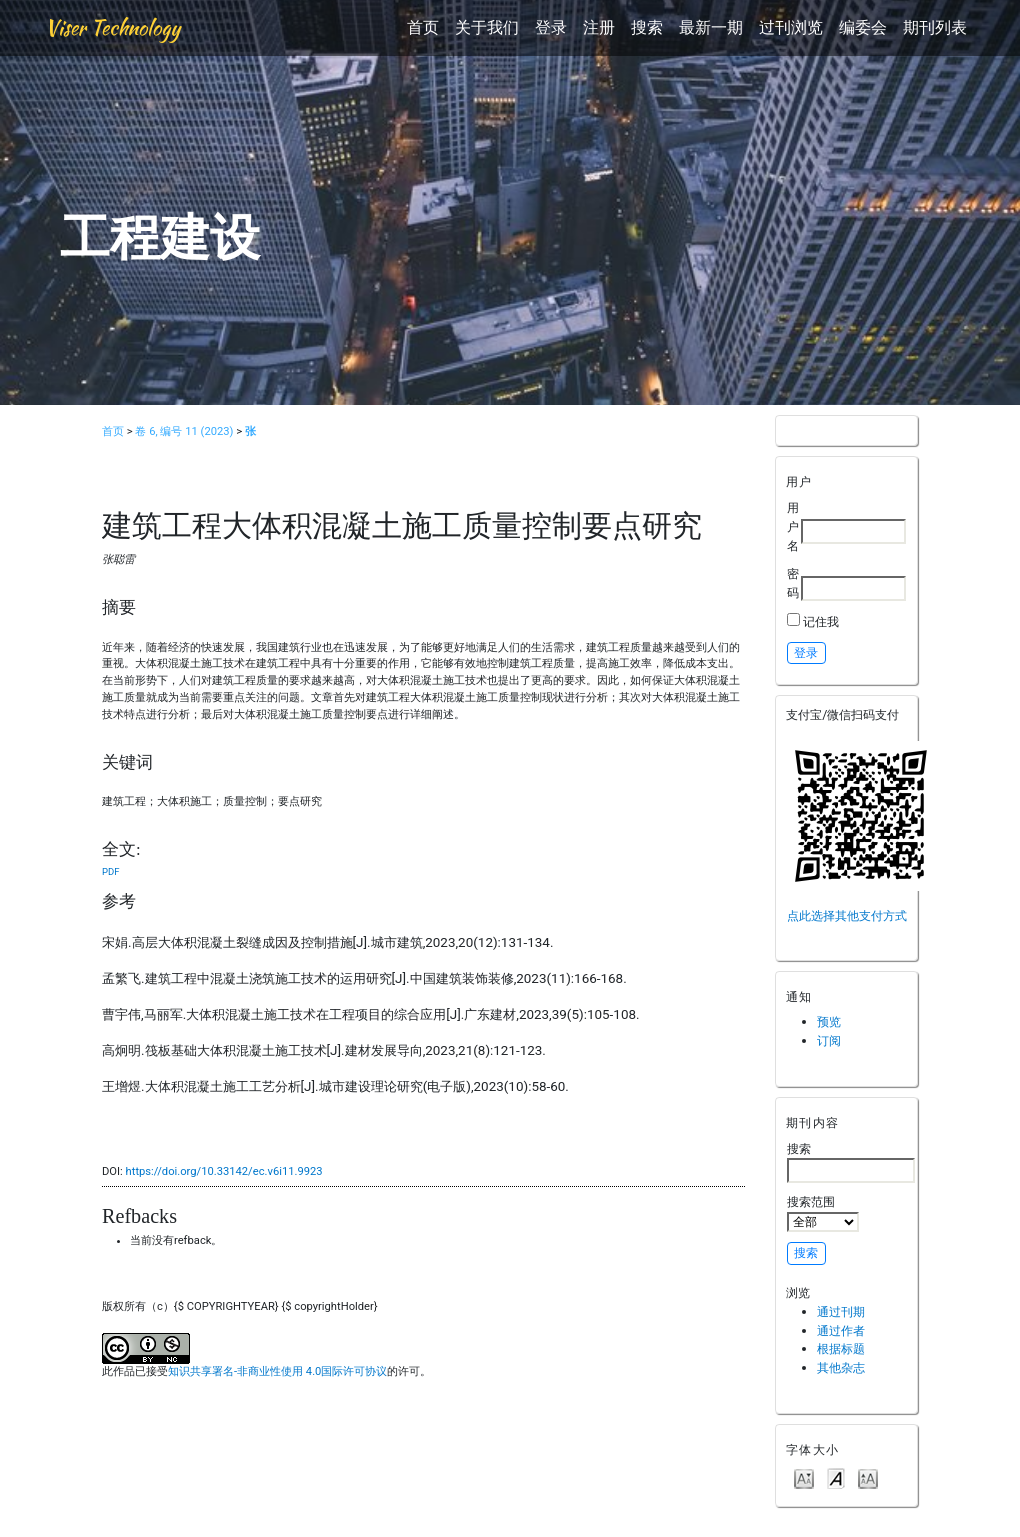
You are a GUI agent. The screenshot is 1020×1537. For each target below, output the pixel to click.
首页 (423, 27)
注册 (599, 27)
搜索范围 (823, 1213)
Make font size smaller (804, 1477)
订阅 (829, 1040)
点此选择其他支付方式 (847, 915)
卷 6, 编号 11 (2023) (184, 431)
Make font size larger (868, 1477)
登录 (551, 27)
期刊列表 (935, 27)
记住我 (821, 621)
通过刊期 (841, 1311)
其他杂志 (841, 1367)
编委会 (863, 27)
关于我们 (487, 27)
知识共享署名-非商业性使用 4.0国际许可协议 (277, 1371)
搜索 (647, 27)
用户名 (793, 526)
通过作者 (841, 1330)
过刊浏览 (791, 27)
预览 (829, 1021)
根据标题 (841, 1348)
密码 (793, 583)
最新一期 (711, 27)
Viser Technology (112, 27)
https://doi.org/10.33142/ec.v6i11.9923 (224, 1171)
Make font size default (836, 1477)
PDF (110, 871)
